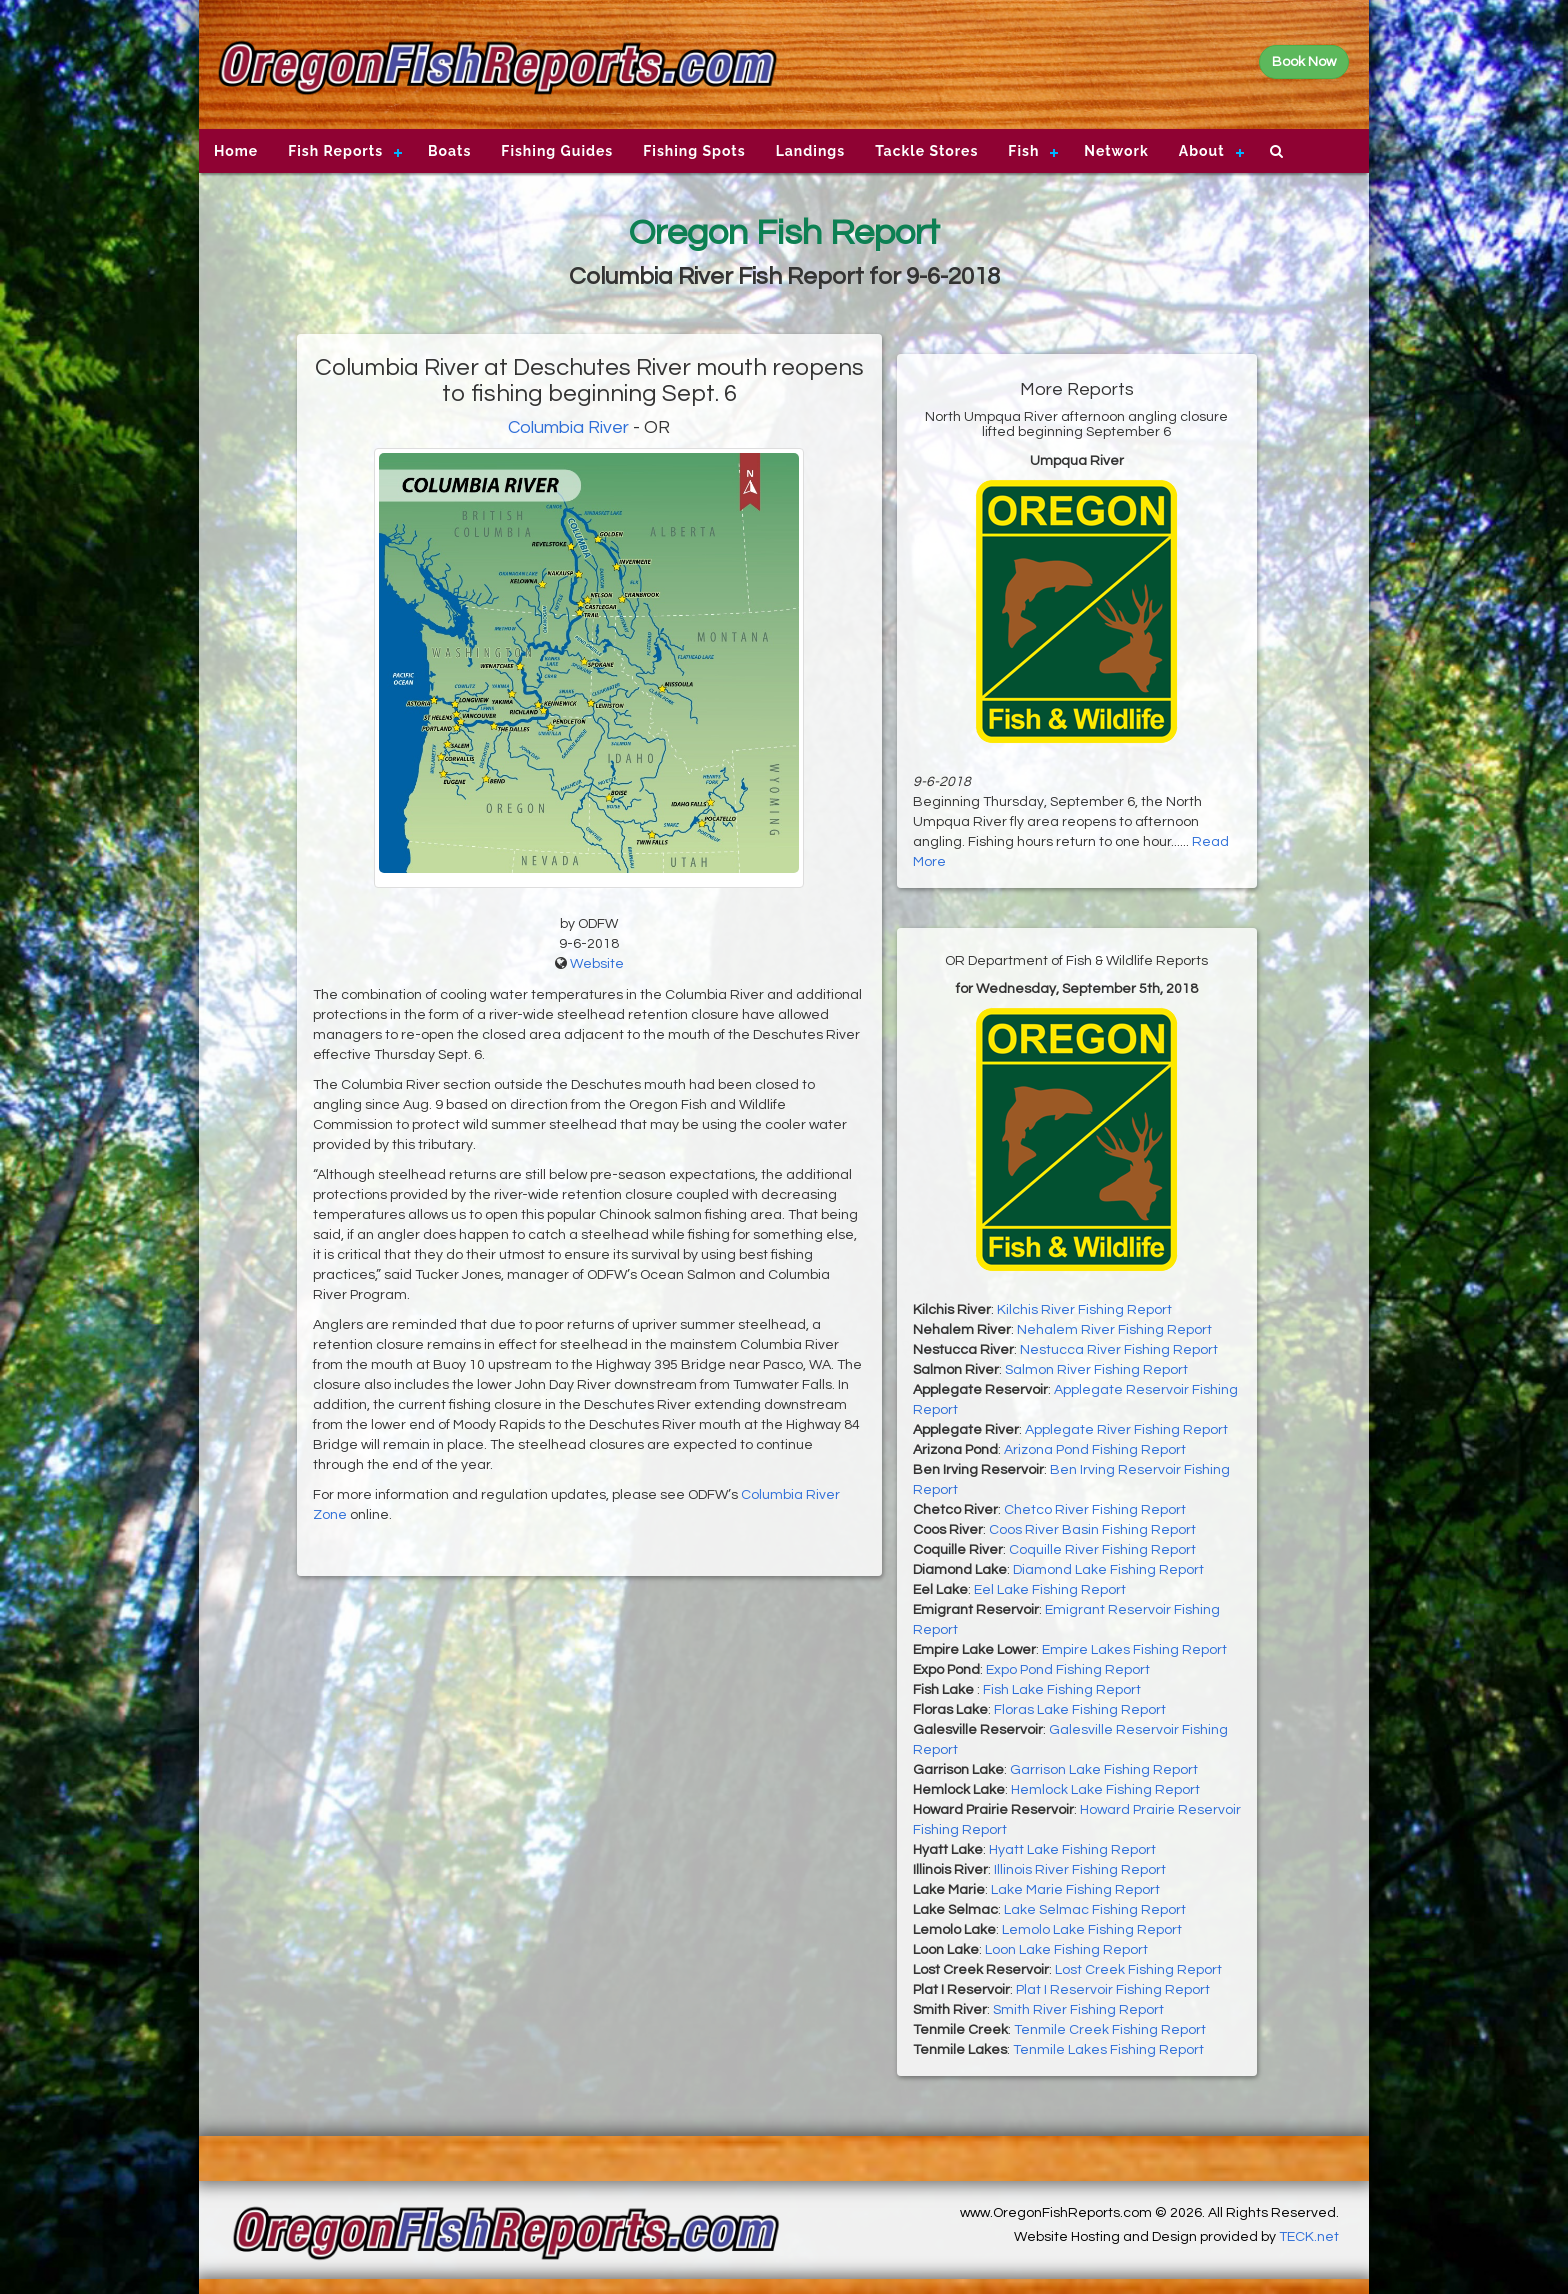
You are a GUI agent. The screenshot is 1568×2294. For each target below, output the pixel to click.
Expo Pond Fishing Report (1068, 1670)
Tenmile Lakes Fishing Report (1108, 2050)
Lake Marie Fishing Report (1075, 1890)
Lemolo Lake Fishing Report (1092, 1930)
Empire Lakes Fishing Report (1134, 1650)
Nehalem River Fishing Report (1114, 1330)
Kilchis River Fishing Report (1084, 1310)
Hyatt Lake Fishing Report (1072, 1850)
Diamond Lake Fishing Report (1108, 1570)
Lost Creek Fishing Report (1138, 1970)
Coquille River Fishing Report (1102, 1550)
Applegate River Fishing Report (1126, 1430)
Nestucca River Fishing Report (1119, 1350)
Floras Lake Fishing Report (1080, 1710)
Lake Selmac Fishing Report (1095, 1910)
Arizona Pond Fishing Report (1095, 1450)
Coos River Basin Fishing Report (1092, 1530)
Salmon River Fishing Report (1096, 1370)
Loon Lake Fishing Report (1066, 1950)
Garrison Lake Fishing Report (1104, 1770)
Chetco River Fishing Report (1095, 1510)
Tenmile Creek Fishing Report (1110, 2030)
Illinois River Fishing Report (1080, 1870)
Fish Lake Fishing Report (1062, 1690)
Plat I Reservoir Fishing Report (1113, 1990)
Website (597, 964)
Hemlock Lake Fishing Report (1105, 1790)
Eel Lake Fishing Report (1050, 1590)
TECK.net (1309, 2237)
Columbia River (568, 427)
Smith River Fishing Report (1078, 2010)
